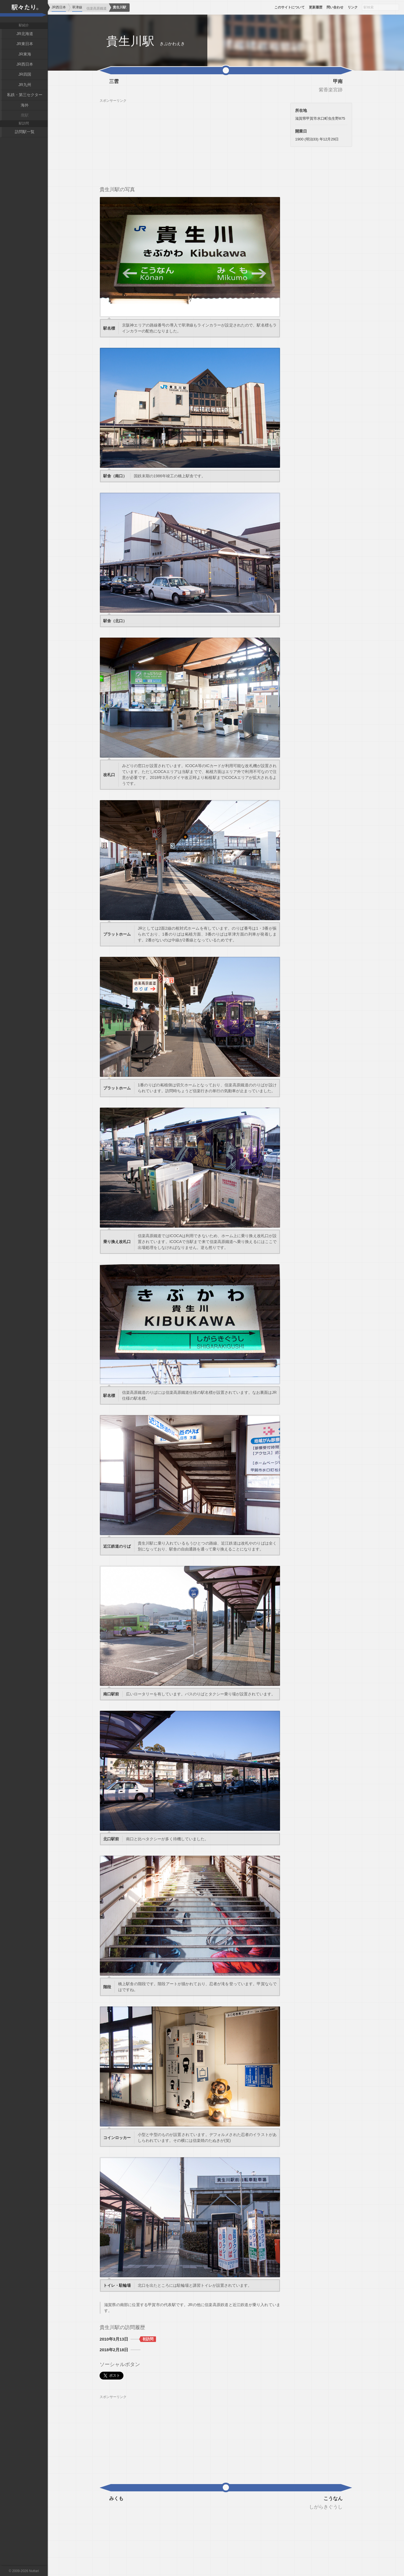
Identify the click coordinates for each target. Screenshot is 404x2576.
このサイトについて (289, 7)
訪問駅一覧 (25, 131)
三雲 (114, 81)
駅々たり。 (24, 11)
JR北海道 (24, 33)
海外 (25, 105)
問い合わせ (335, 7)
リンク (353, 7)
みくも (116, 2498)
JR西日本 (24, 64)
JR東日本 (24, 43)
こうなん (333, 2498)
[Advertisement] (190, 142)
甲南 (338, 81)
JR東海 (24, 54)
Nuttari (34, 2571)
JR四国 (24, 74)
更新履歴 (315, 7)
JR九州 (24, 84)
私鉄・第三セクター (24, 94)
